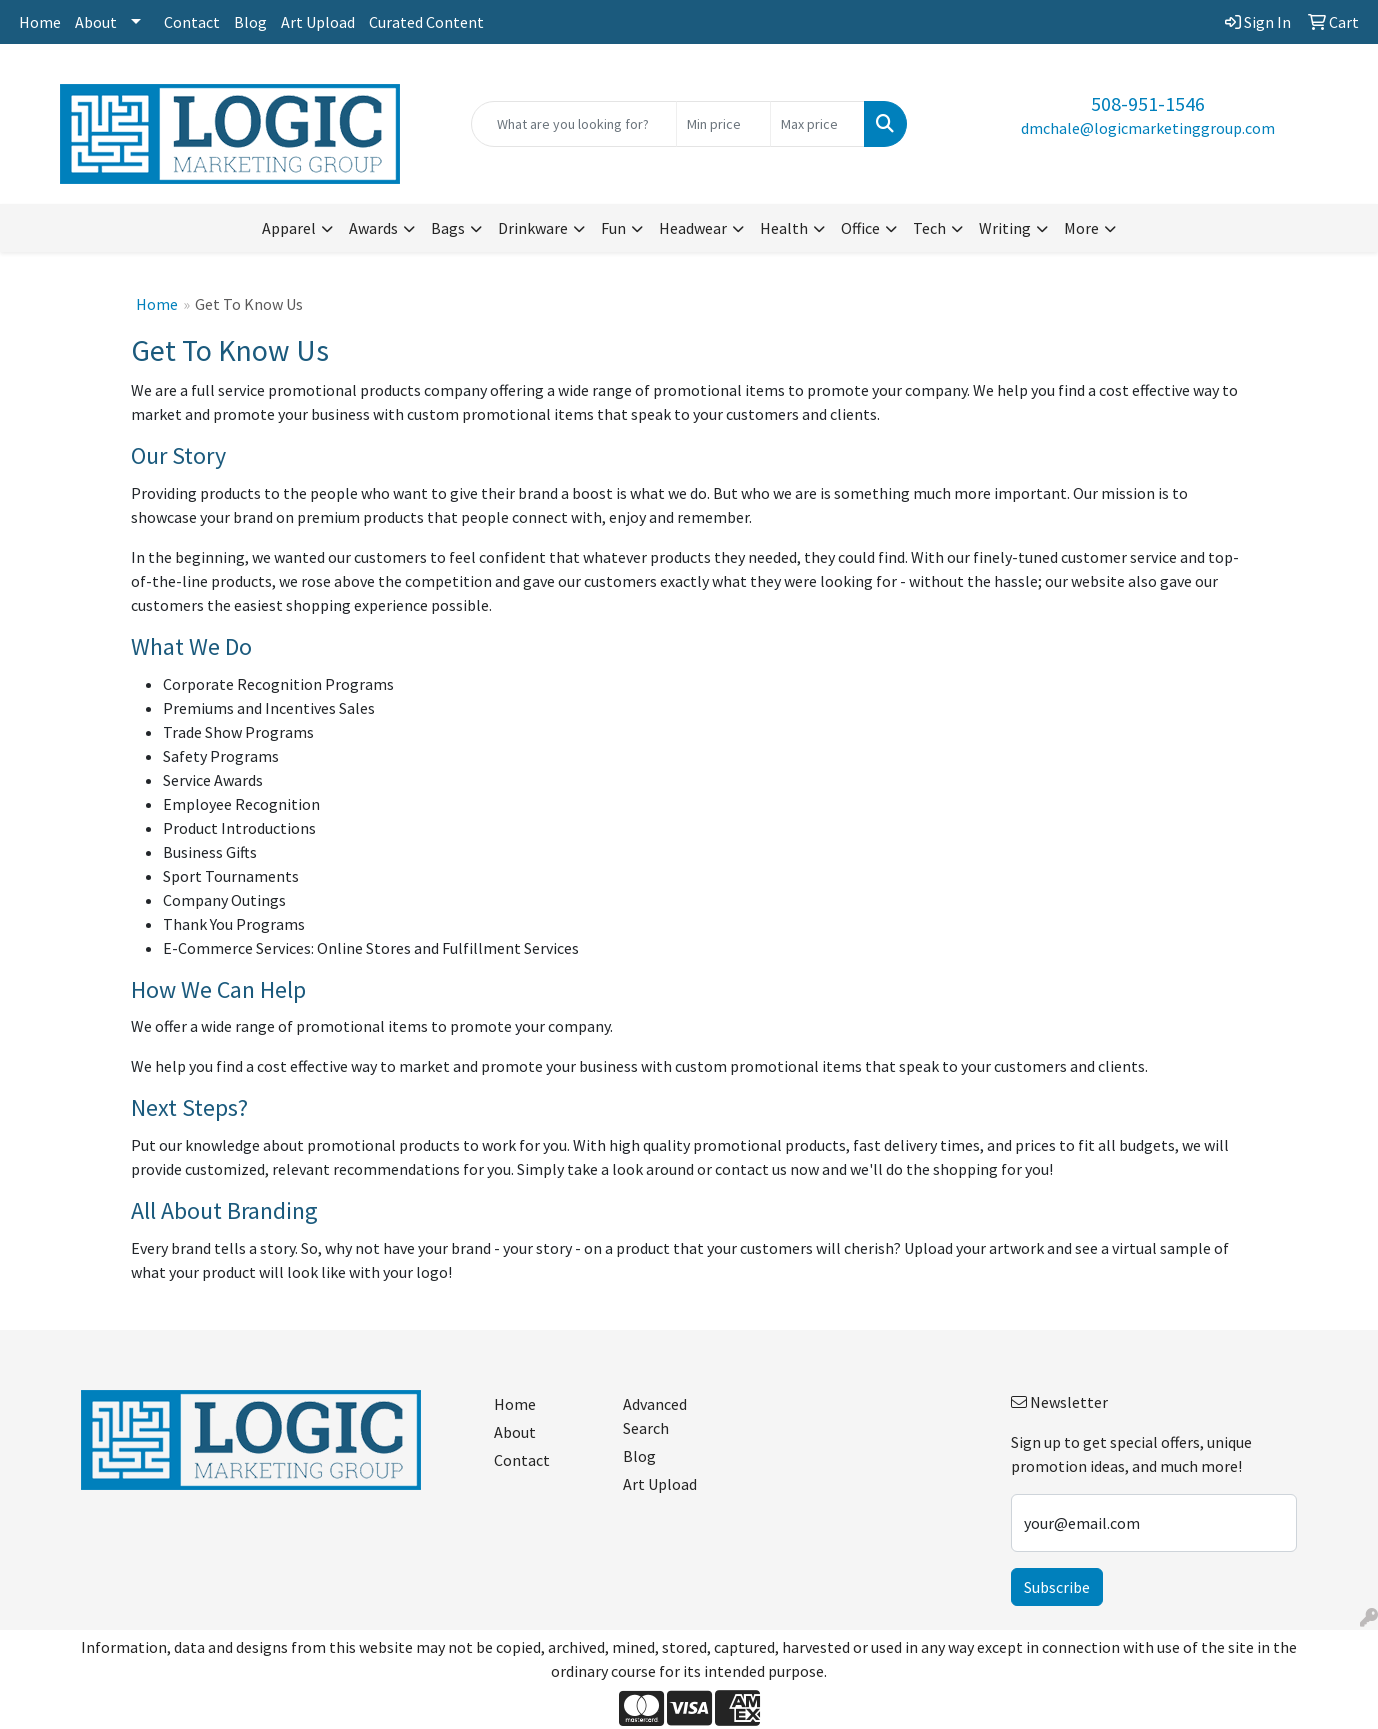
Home (40, 22)
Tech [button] (929, 228)
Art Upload (318, 22)
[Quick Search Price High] (817, 124)
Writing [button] (1005, 228)
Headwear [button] (693, 228)
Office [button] (860, 228)
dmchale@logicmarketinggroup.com (1148, 128)
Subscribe (1057, 1587)
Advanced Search (655, 1416)
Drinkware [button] (533, 228)
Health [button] (784, 228)
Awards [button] (373, 228)
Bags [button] (448, 228)
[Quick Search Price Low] (723, 124)
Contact (192, 22)
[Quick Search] (573, 124)
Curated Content (426, 22)
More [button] (1081, 228)
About (96, 22)
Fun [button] (613, 228)
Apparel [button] (289, 228)
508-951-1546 (1148, 103)
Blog (250, 22)
